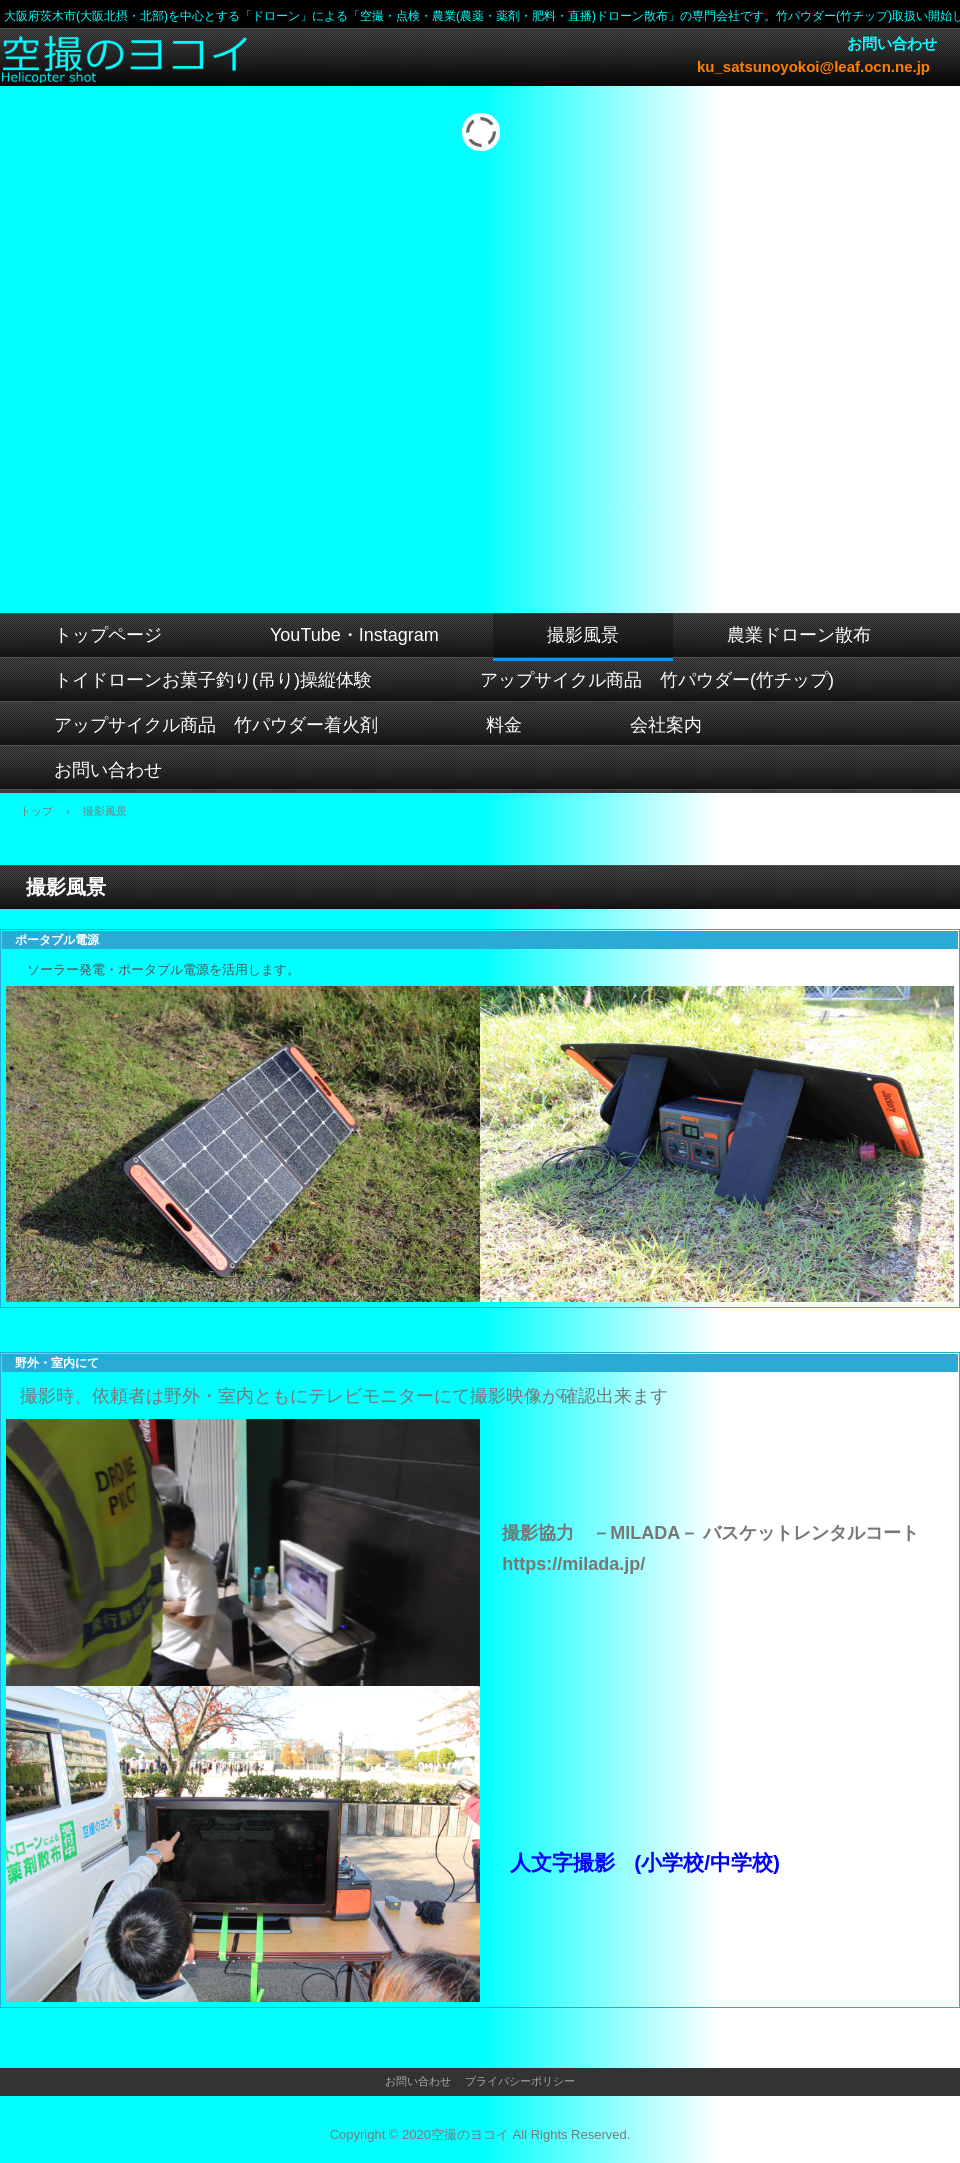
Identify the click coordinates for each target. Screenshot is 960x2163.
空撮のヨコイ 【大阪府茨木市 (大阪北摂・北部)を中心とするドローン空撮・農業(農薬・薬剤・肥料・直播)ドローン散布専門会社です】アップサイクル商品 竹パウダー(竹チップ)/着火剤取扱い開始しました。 (127, 59)
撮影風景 (583, 635)
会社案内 (666, 725)
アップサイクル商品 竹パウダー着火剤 (216, 725)
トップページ (108, 635)
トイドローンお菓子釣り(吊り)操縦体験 (213, 680)
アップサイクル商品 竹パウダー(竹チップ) (657, 680)
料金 (504, 725)
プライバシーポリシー (520, 2081)
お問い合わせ (108, 770)
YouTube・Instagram (354, 635)
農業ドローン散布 (799, 635)
